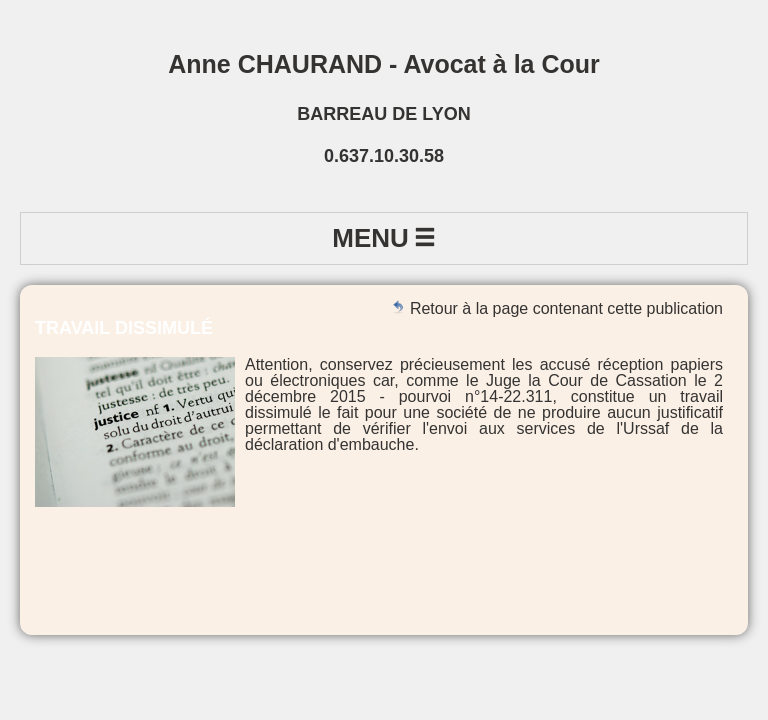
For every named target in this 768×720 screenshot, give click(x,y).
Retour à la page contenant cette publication (557, 308)
